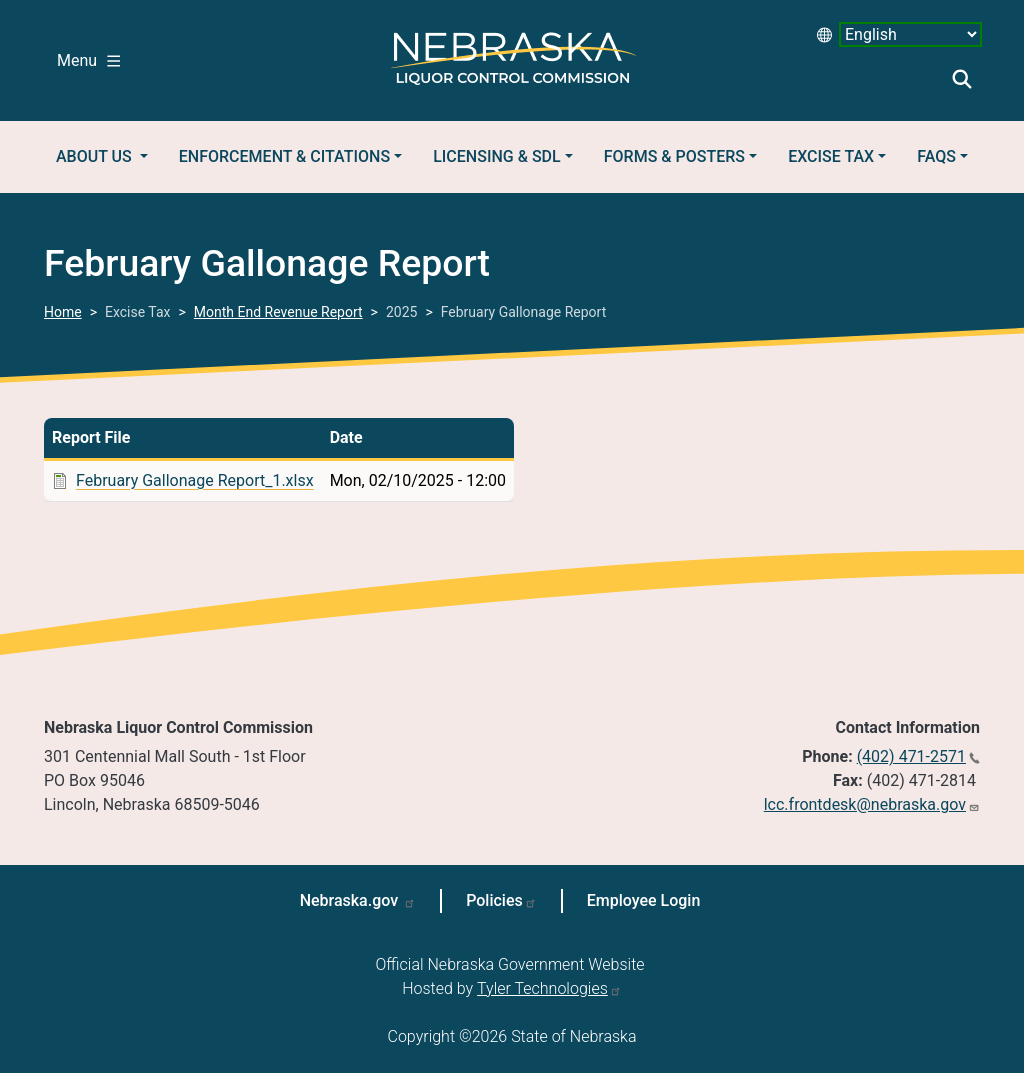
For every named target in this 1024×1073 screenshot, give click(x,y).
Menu (88, 60)
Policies (494, 900)
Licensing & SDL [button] (496, 156)
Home (63, 312)
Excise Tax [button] (831, 156)
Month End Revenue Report (278, 312)
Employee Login (644, 900)
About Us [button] (96, 156)
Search (962, 79)
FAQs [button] (936, 156)
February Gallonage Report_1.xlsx (195, 480)
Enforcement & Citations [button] (284, 156)
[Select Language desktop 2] (910, 34)
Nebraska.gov (351, 900)
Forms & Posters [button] (674, 156)
